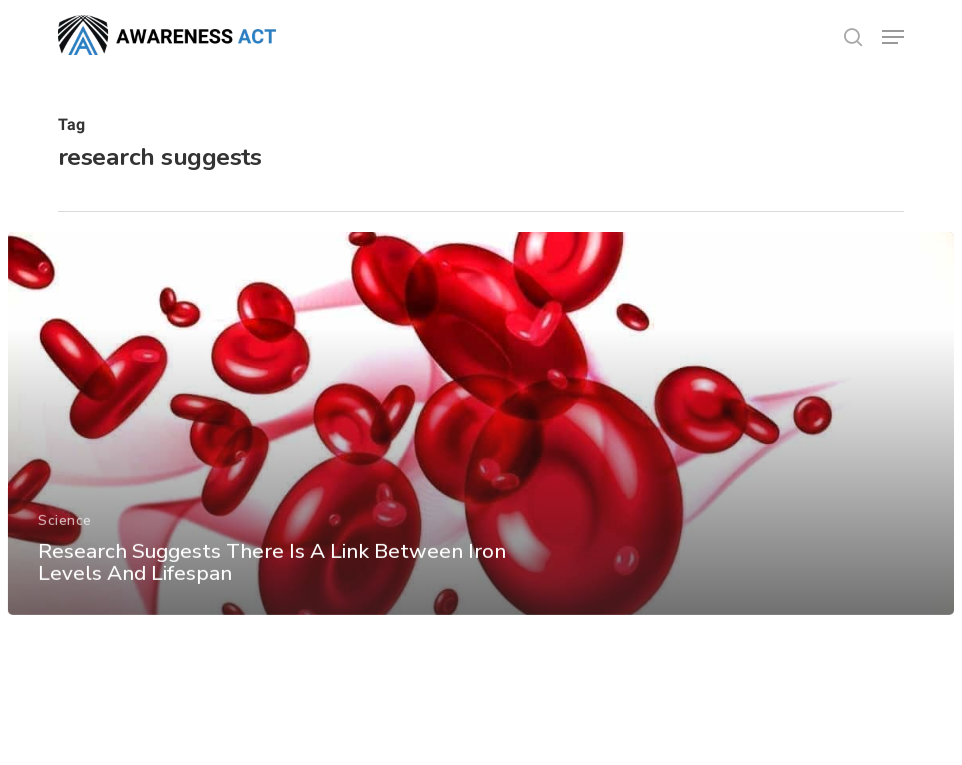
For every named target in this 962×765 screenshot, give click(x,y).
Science (65, 532)
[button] (893, 37)
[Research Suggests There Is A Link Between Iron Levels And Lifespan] (480, 436)
